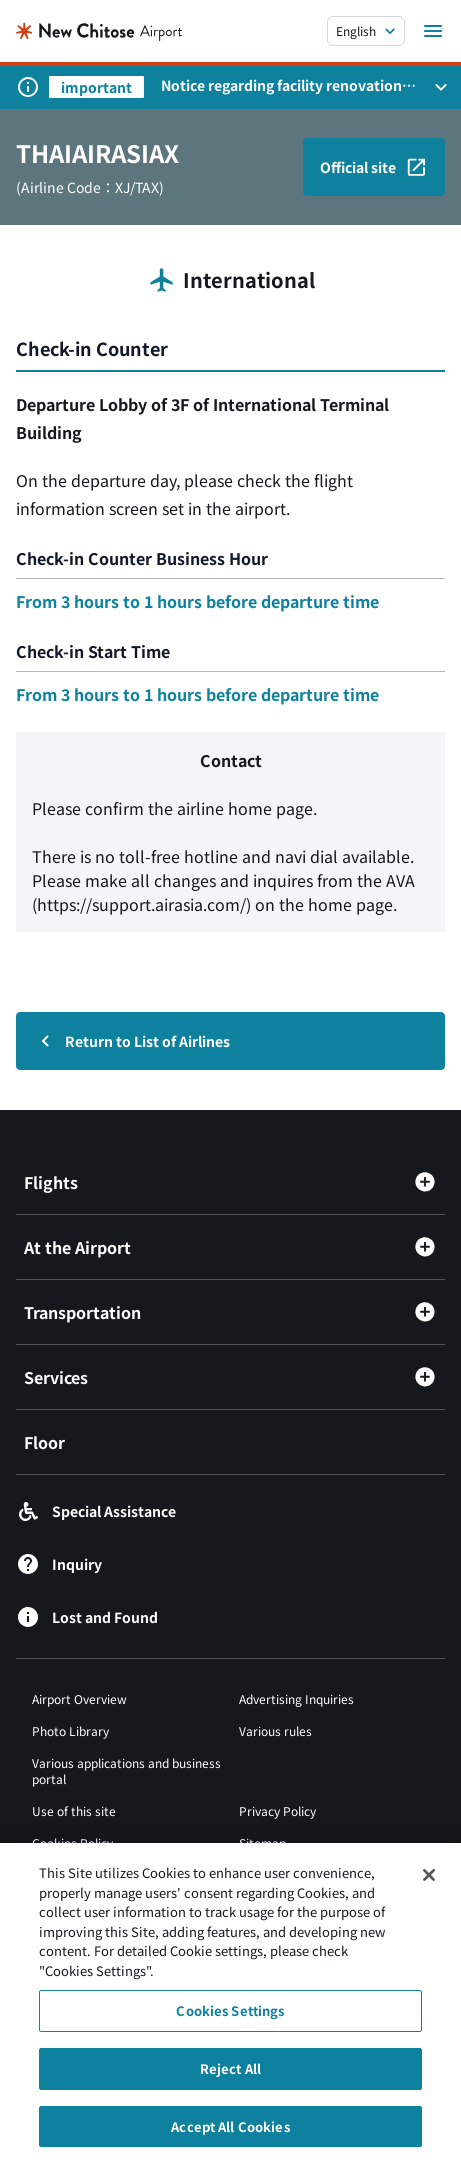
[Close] (429, 1886)
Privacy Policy (277, 1810)
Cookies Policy (72, 1842)
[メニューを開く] (433, 31)
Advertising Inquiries (296, 1698)
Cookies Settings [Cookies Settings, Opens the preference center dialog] (230, 2021)
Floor (44, 1442)
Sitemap (262, 1842)
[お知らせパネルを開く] (441, 87)
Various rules (275, 1730)
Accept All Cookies (230, 2136)
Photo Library (70, 1730)
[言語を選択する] (366, 31)
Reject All (230, 2078)
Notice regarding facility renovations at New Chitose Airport (285, 85)
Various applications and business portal (126, 1770)
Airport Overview (79, 1698)
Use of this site (74, 1810)
